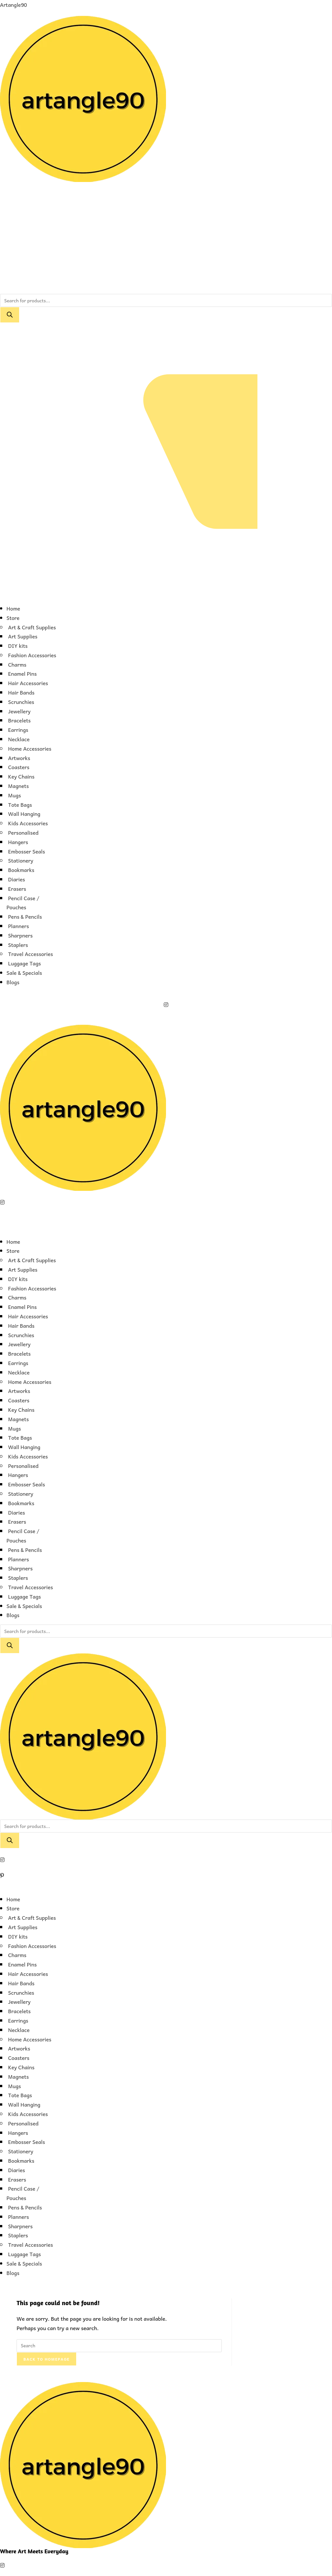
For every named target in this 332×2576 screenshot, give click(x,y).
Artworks (19, 758)
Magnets (18, 785)
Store (12, 617)
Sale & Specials (24, 972)
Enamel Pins (22, 673)
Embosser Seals (26, 851)
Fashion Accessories (32, 655)
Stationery (20, 860)
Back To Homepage (46, 2359)
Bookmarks (21, 869)
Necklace (19, 739)
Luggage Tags (24, 963)
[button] (166, 594)
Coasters (19, 767)
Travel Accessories (30, 953)
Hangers (18, 842)
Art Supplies (22, 636)
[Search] (9, 315)
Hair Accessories (28, 683)
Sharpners (20, 935)
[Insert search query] (119, 2345)
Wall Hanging (24, 813)
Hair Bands (21, 692)
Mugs (14, 795)
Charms (17, 664)
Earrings (18, 729)
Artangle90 (13, 4)
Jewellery (19, 711)
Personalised (23, 832)
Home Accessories (29, 748)
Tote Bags (20, 804)
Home (13, 608)
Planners (18, 926)
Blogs (12, 982)
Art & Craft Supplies (32, 627)
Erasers (17, 888)
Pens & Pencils (25, 916)
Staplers (18, 944)
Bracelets (19, 720)
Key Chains (21, 776)
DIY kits (18, 645)
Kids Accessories (28, 823)
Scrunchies (21, 701)
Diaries (16, 879)
